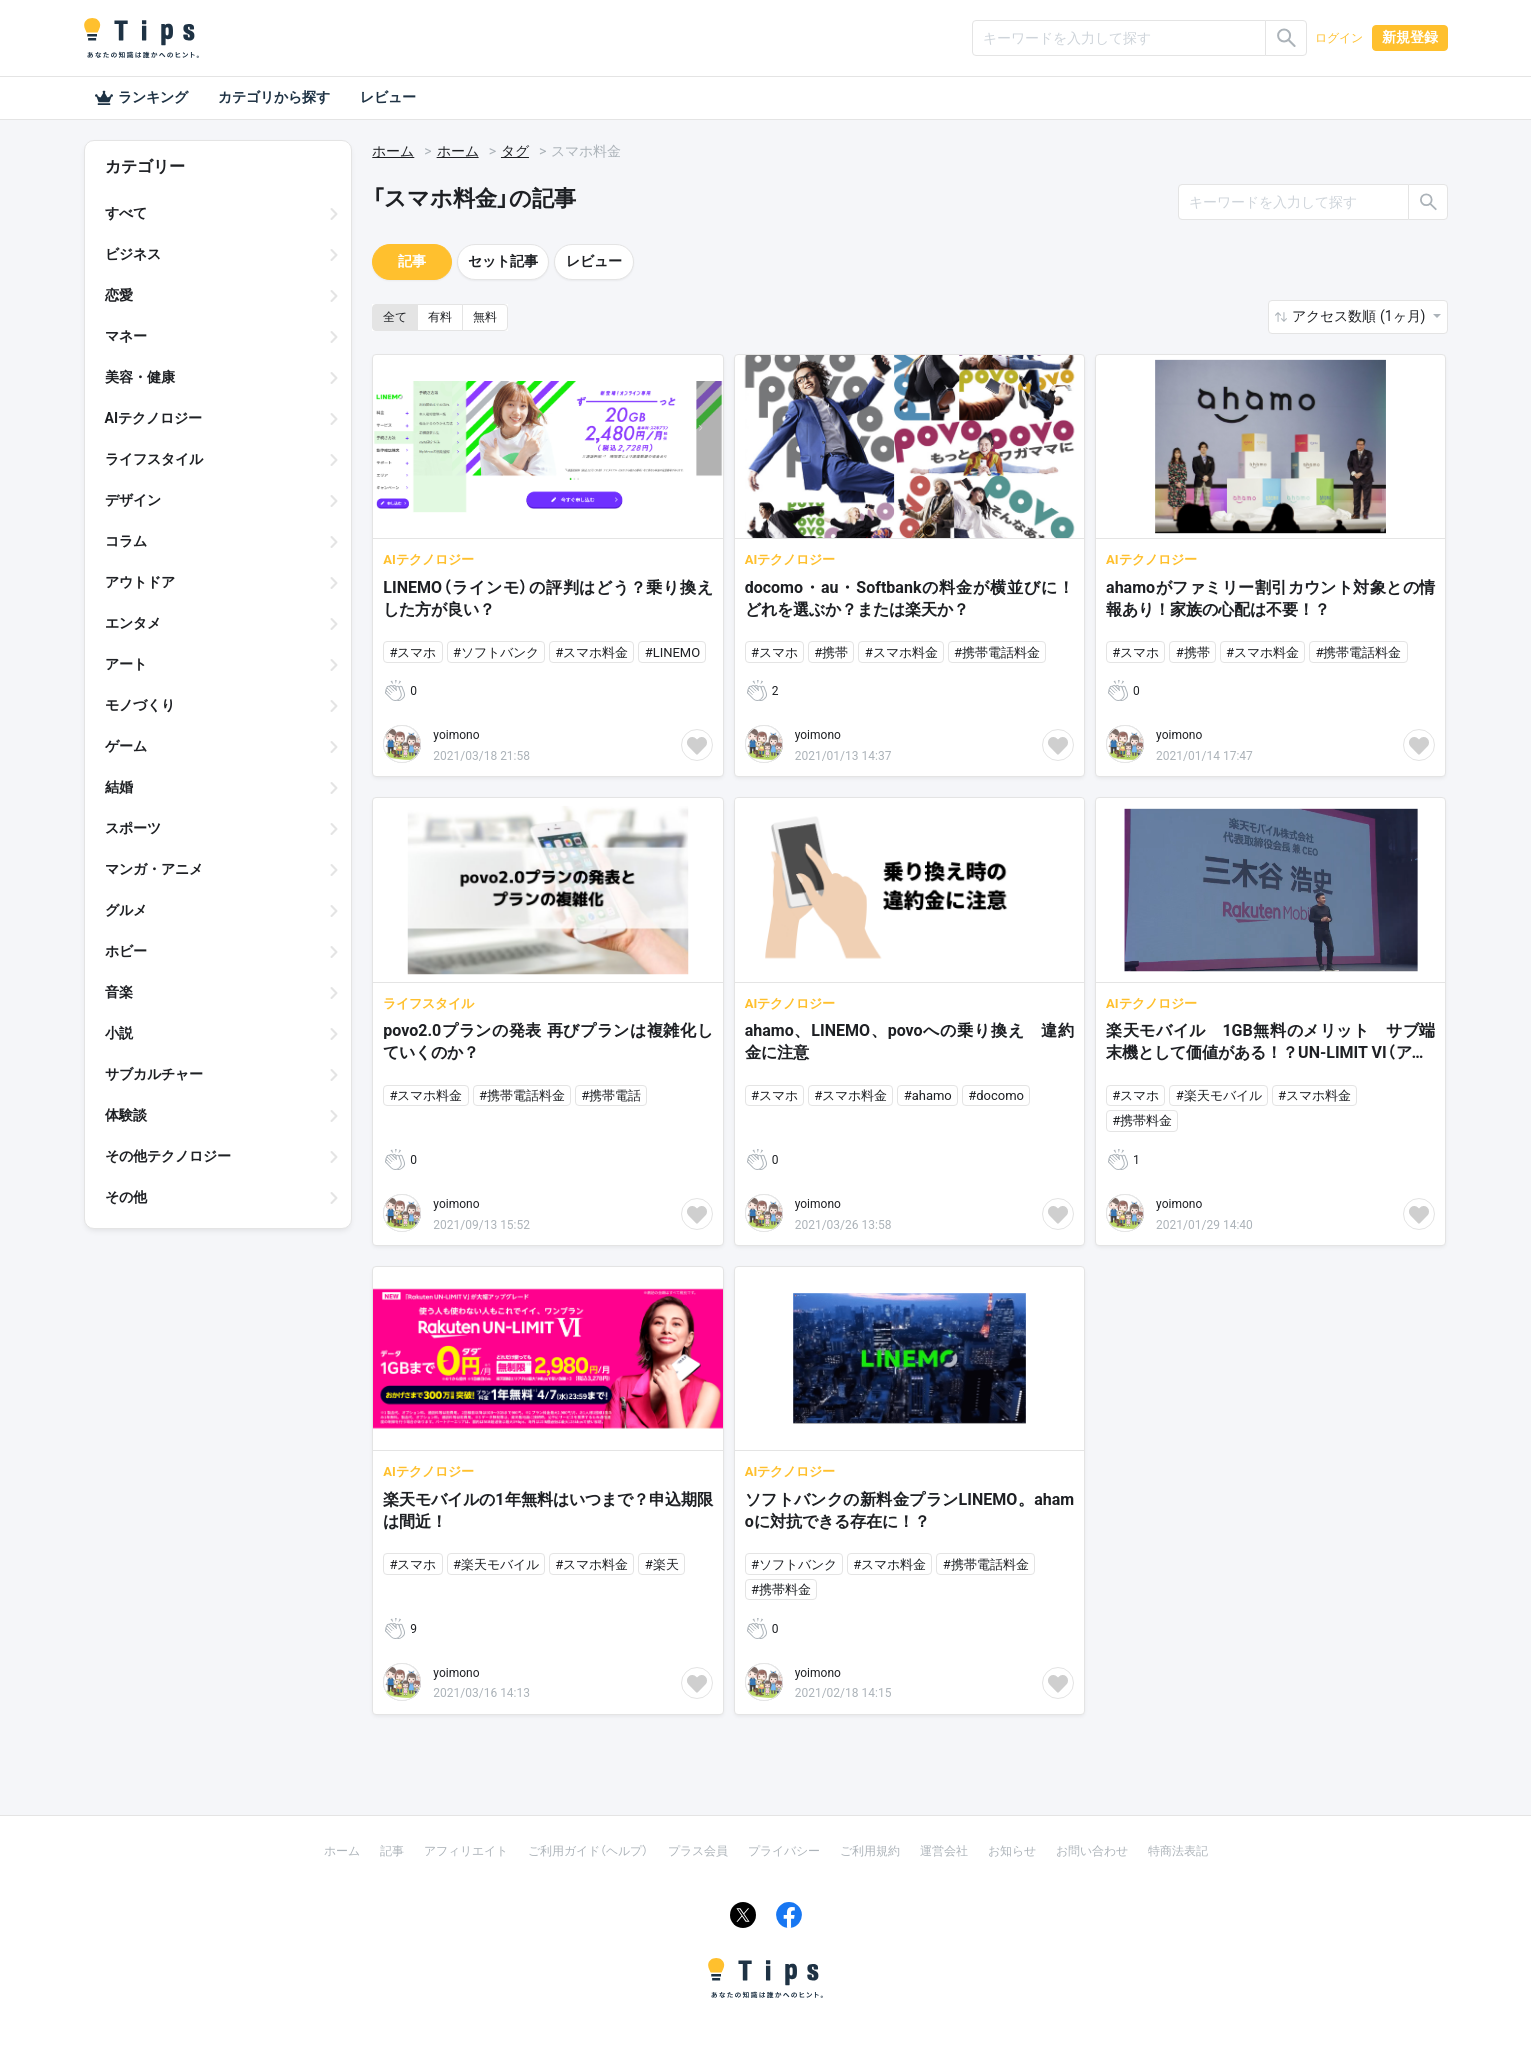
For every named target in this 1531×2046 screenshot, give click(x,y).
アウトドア (140, 582)
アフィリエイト (466, 1851)
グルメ (126, 910)
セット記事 (503, 261)
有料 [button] (440, 317)
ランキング (141, 98)
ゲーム (126, 746)
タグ (515, 151)
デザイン (133, 500)
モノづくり (140, 705)
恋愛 (119, 295)
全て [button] (395, 317)
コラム (126, 541)
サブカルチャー (154, 1074)
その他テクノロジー (168, 1156)
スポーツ (133, 828)
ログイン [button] (1339, 38)
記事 (412, 261)
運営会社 (944, 1851)
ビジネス (133, 254)
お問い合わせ (1092, 1851)
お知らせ (1012, 1851)
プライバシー (784, 1851)
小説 (119, 1033)
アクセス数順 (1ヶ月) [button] (1360, 316)
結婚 (119, 787)
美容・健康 (140, 377)
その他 (126, 1197)
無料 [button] (485, 317)
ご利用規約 (870, 1851)
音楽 (119, 992)
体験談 (126, 1115)
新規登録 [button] (1410, 37)
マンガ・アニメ (154, 869)
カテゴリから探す (274, 97)
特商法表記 (1178, 1851)
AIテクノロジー (154, 418)
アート (126, 664)
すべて (126, 213)
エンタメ (133, 623)
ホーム (393, 151)
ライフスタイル (154, 459)
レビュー (388, 97)
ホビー (126, 951)
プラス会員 (698, 1851)
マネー (126, 336)
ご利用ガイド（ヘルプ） (588, 1851)
